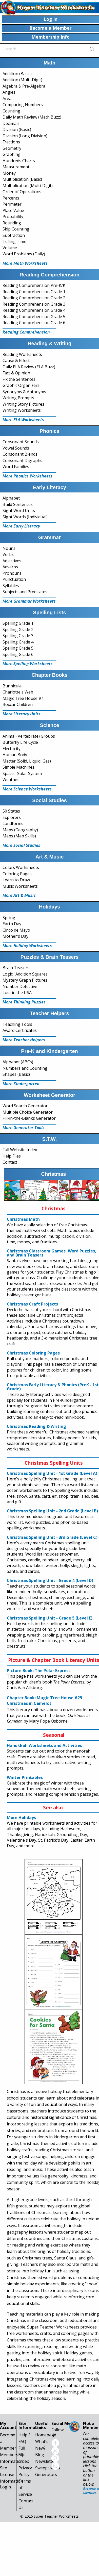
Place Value (13, 210)
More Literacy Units (22, 714)
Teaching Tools (17, 1024)
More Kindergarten (21, 1083)
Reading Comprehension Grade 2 (34, 298)
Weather (11, 779)
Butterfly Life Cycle (20, 742)
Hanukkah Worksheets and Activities (44, 1745)
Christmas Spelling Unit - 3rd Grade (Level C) (52, 1537)
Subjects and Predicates (25, 592)
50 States (11, 811)
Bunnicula (12, 686)
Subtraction (14, 235)
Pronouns (12, 573)
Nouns (9, 548)
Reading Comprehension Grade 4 (34, 310)
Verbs (8, 554)
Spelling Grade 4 (18, 642)
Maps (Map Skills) (19, 836)
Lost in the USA (17, 992)
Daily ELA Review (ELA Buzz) (29, 367)
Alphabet (11, 498)
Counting (11, 111)
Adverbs (10, 567)
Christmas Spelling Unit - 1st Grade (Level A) (52, 1473)
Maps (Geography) (20, 830)
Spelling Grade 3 (18, 635)
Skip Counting (16, 229)
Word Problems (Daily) (24, 254)
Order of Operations (22, 191)
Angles (9, 92)
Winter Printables (25, 1777)
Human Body (15, 754)
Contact (10, 1162)
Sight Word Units (19, 510)
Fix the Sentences (19, 379)
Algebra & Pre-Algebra (24, 86)
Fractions (11, 142)
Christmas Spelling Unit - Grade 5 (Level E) (49, 1618)
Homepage (45, 2435)
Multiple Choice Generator (28, 1112)
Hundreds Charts (19, 160)
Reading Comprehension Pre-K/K (34, 285)
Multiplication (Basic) (22, 179)
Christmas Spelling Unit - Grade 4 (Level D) (50, 1580)
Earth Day (12, 924)
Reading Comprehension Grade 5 (34, 316)
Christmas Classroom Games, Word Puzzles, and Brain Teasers (51, 1253)
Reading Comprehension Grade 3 (34, 304)
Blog (39, 2454)
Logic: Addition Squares (25, 974)
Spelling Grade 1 (18, 623)
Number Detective (20, 986)
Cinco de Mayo (16, 930)
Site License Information (11, 2474)
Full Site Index (23, 2454)
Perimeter (12, 204)
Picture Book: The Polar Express (38, 1670)
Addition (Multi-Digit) (22, 79)
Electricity (12, 748)
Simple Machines (18, 767)
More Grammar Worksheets (29, 601)
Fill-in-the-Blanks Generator (29, 1118)
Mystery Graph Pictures (25, 980)
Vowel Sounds (16, 448)
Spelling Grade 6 (18, 654)
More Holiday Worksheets (27, 945)
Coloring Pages (17, 874)
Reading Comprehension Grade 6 (34, 322)
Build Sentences (18, 504)
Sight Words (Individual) (25, 517)
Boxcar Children (18, 704)
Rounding (12, 223)
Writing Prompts (18, 398)
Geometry (12, 148)
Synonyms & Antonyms (24, 391)
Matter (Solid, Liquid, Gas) (27, 761)
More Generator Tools (24, 1127)
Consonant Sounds (21, 441)
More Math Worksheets (25, 263)
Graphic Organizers (21, 385)
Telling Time (14, 241)
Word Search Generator (25, 1106)
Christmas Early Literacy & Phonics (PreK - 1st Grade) (53, 1387)
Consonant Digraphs (22, 460)
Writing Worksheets (22, 410)
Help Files (12, 1156)
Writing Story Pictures (23, 404)
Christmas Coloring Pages (33, 1353)
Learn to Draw (16, 880)
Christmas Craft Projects (32, 1304)
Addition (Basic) (17, 73)
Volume (10, 248)
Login (5, 2487)
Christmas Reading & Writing (36, 1426)
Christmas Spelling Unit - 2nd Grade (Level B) (52, 1511)
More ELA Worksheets (23, 419)
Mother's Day (15, 936)
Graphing (12, 154)
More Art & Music (19, 895)
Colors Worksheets (21, 867)
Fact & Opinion (16, 373)
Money (9, 173)
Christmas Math (23, 1219)
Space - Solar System (22, 773)
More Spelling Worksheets (28, 663)
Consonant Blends (20, 454)
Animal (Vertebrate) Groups (29, 736)
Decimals (11, 123)
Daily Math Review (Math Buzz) (32, 117)
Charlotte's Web (18, 692)
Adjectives (12, 561)
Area (7, 98)
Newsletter (45, 2461)
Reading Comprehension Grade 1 (34, 291)
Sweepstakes (47, 2468)
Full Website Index (20, 1149)
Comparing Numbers (23, 104)
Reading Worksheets (22, 354)
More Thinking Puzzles (24, 1002)
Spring (9, 917)
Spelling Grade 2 (18, 629)
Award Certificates (20, 1030)
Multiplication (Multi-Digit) (28, 185)
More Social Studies (21, 845)
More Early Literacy (21, 526)
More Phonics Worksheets (27, 476)
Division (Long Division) (25, 136)
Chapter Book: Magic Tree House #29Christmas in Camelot (44, 1700)
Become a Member (91, 2490)
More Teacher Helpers (24, 1040)
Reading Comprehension (26, 332)
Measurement (16, 167)
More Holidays (21, 1817)
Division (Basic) (17, 129)
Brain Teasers (16, 967)
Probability (13, 216)
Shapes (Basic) (16, 1074)
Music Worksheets (20, 886)
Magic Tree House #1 (23, 698)
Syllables (11, 585)
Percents (11, 198)
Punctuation (14, 579)
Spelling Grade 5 (18, 648)
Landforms (13, 823)
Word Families (16, 466)
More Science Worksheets (27, 789)
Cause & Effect (16, 360)
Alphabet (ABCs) (18, 1062)
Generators (46, 2474)
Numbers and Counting (25, 1068)
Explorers (12, 817)
